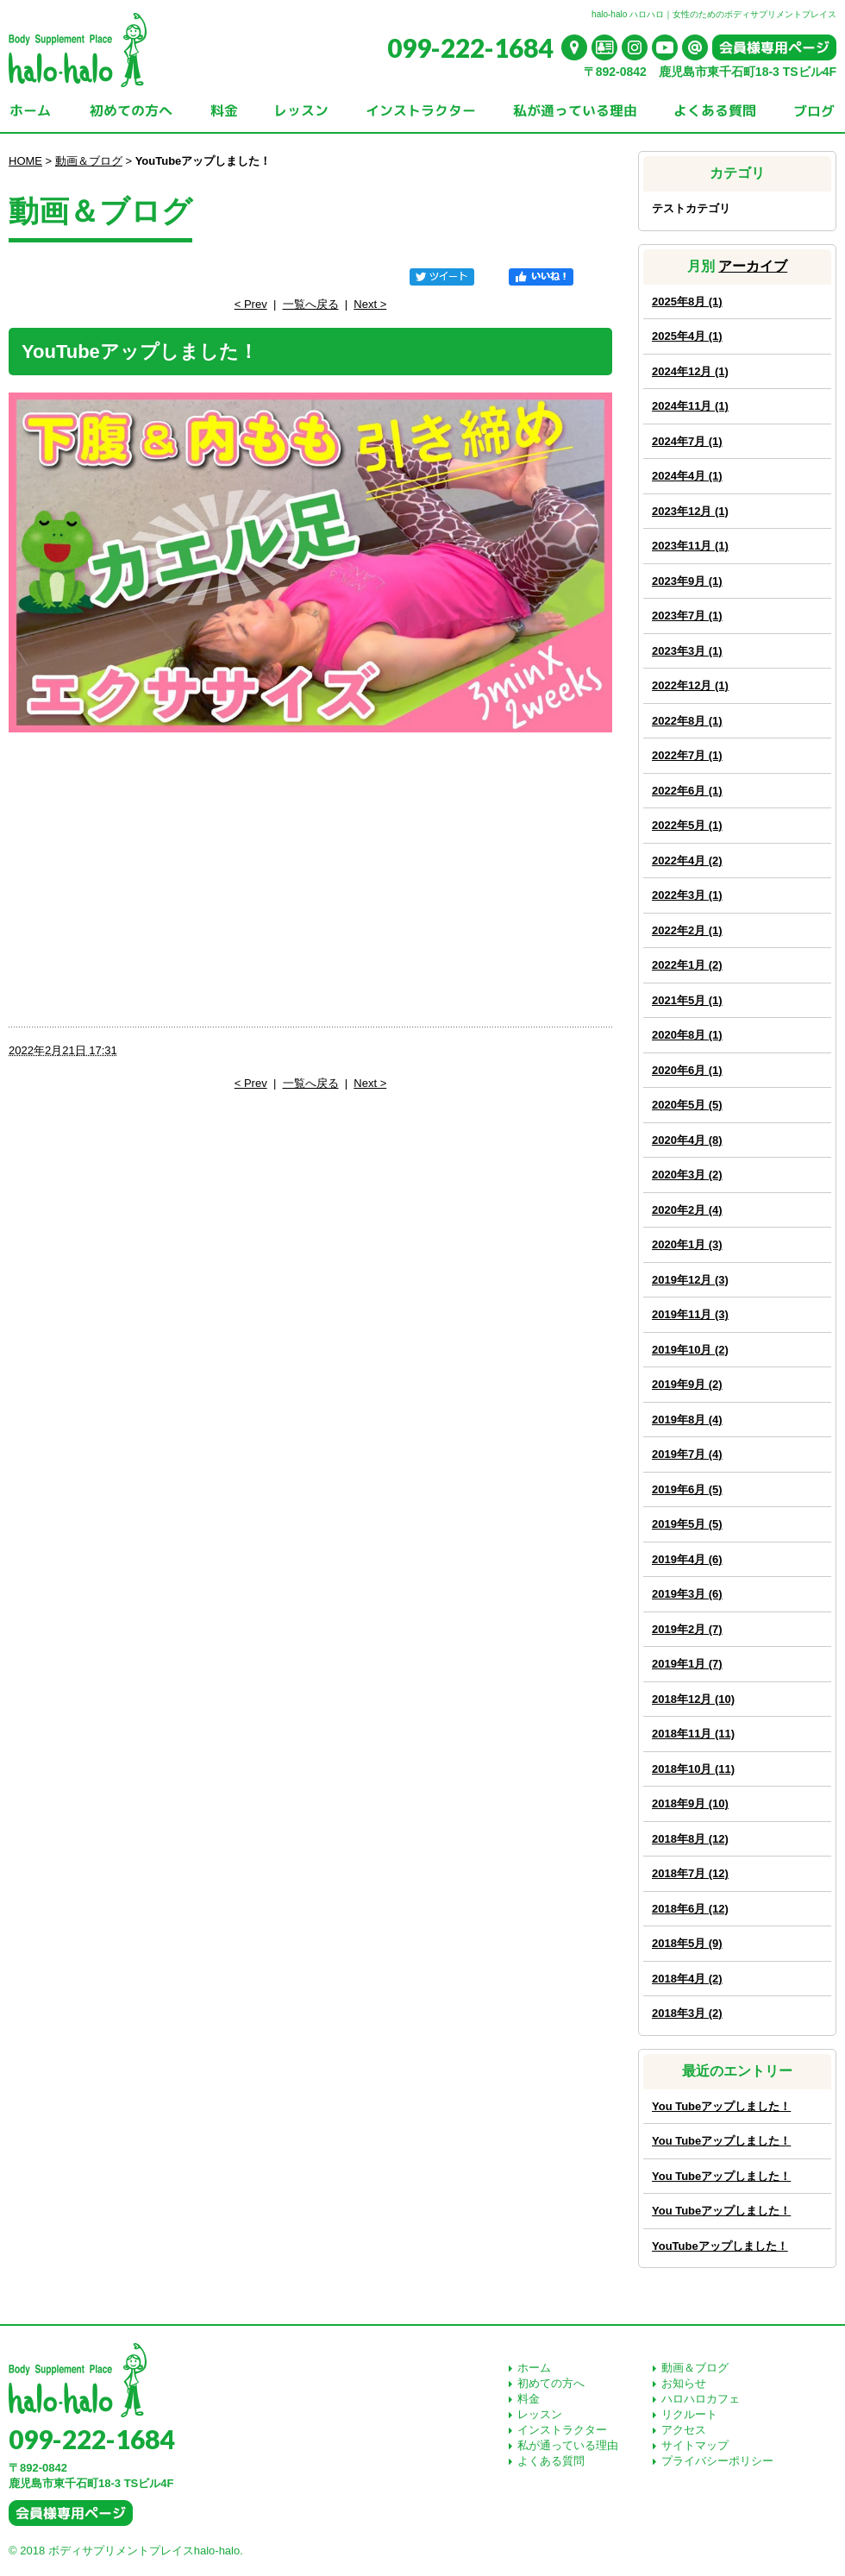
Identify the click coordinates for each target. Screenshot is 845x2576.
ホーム (534, 2367)
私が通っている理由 (567, 2445)
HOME (25, 160)
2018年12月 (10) (693, 1699)
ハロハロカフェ (700, 2398)
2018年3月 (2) (687, 2013)
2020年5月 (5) (687, 1104)
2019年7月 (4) (687, 1454)
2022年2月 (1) (687, 930)
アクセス (683, 2429)
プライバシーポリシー (717, 2460)
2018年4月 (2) (687, 1978)
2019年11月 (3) (690, 1314)
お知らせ (683, 2383)
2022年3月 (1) (687, 895)
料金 (528, 2398)
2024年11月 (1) (690, 405)
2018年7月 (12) (690, 1873)
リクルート (689, 2414)
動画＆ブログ (88, 160)
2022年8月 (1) (687, 720)
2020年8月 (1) (687, 1034)
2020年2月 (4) (687, 1209)
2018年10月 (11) (693, 1768)
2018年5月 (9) (687, 1943)
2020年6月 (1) (687, 1070)
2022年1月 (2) (687, 964)
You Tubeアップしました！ (721, 2106)
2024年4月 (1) (687, 475)
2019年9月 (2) (687, 1384)
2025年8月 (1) (687, 301)
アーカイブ (752, 266)
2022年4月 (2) (687, 860)
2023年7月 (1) (687, 615)
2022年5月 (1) (687, 825)
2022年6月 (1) (687, 790)
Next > (370, 304)
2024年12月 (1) (690, 371)
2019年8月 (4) (687, 1419)
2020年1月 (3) (687, 1244)
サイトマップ (695, 2445)
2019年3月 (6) (687, 1593)
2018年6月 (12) (690, 1908)
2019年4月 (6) (687, 1559)
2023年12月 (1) (690, 511)
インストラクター (562, 2429)
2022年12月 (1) (690, 685)
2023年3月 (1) (687, 650)
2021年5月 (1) (687, 1000)
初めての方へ (551, 2383)
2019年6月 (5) (687, 1489)
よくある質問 (551, 2460)
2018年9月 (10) (690, 1803)
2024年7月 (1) (687, 441)
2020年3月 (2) (687, 1174)
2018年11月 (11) (693, 1733)
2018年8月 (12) (690, 1838)
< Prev (251, 304)
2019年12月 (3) (690, 1279)
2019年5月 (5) (687, 1523)
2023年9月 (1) (687, 581)
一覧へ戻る (311, 304)
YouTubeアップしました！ (720, 2246)
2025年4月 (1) (687, 336)
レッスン (539, 2414)
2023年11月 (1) (690, 545)
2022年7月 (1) (687, 755)
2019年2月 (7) (687, 1629)
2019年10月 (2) (690, 1349)
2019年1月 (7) (687, 1663)
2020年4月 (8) (687, 1140)
